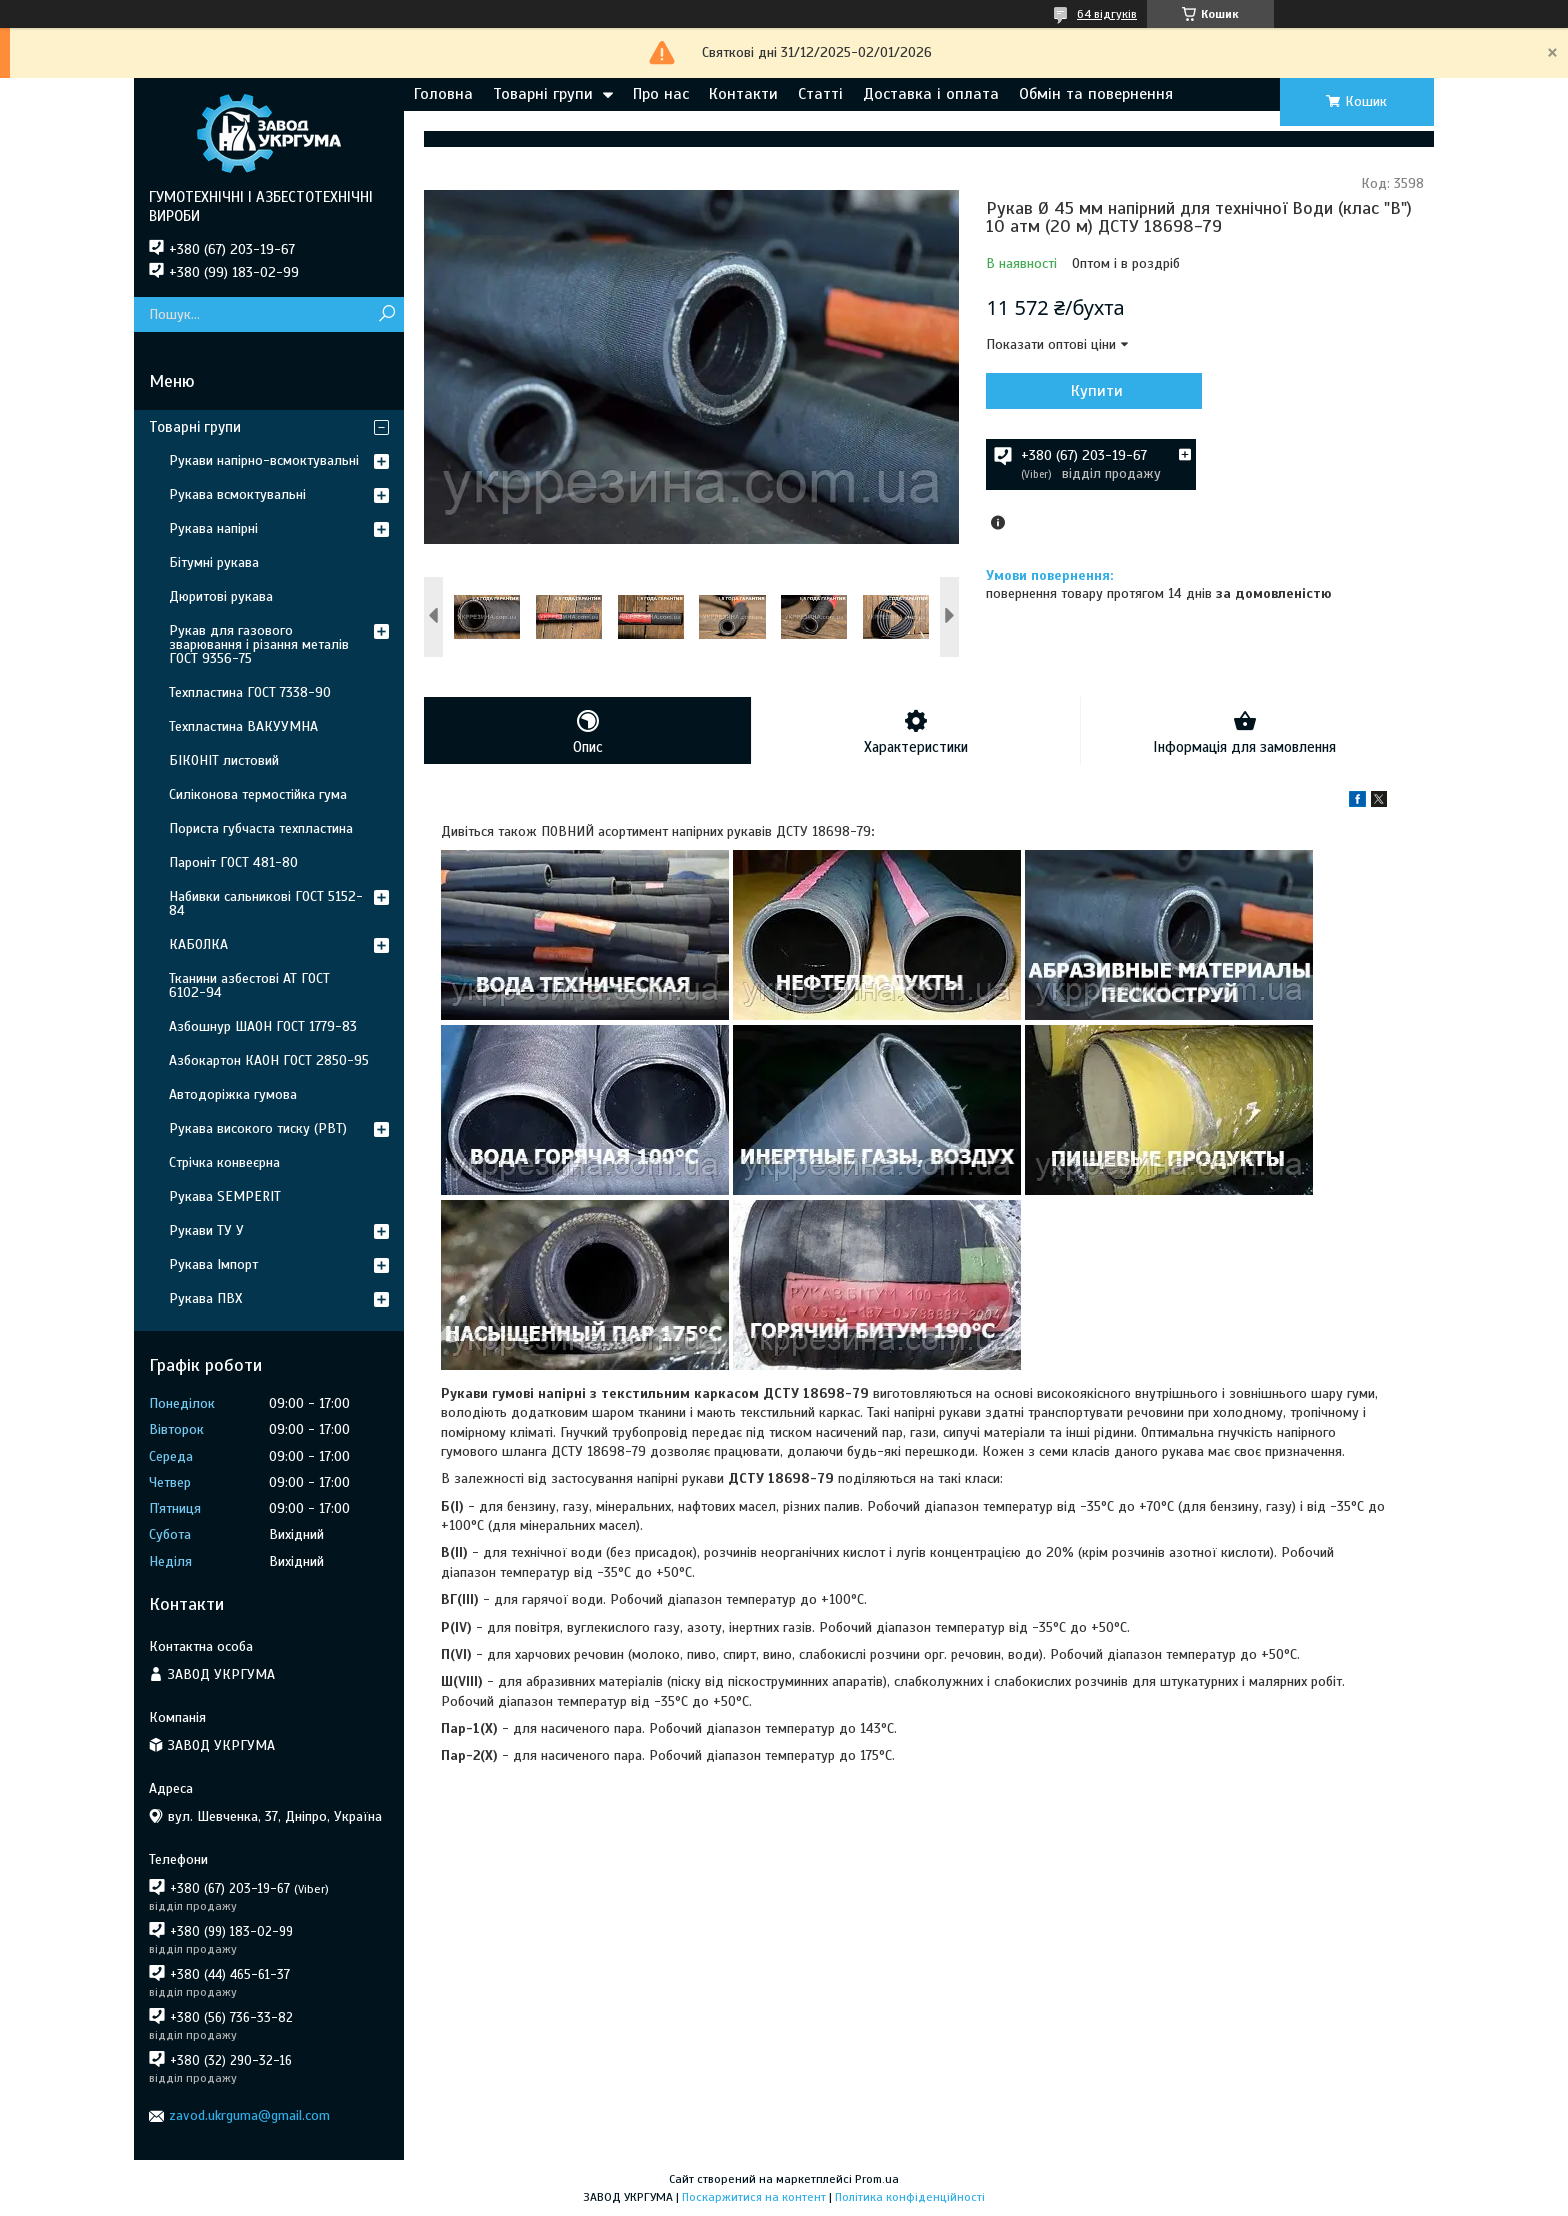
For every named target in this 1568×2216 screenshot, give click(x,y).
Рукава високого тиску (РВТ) (258, 1128)
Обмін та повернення (1096, 94)
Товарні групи (543, 94)
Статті (820, 94)
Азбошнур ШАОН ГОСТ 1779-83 (263, 1026)
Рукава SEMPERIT (225, 1196)
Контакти (743, 94)
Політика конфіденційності (910, 2197)
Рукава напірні (213, 528)
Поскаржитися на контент (754, 2197)
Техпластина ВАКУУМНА (243, 726)
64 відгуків (1107, 14)
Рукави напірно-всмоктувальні (264, 460)
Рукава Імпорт (213, 1264)
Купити (1094, 391)
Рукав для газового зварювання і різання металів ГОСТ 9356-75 (259, 644)
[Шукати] (386, 314)
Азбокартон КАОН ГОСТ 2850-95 (269, 1060)
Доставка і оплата (931, 94)
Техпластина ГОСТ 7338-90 (250, 692)
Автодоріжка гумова (233, 1094)
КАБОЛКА (198, 944)
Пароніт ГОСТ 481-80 (233, 862)
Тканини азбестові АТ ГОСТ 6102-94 (249, 985)
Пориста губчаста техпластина (261, 828)
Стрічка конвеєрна (224, 1162)
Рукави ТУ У (206, 1230)
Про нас (661, 94)
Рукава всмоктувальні (237, 494)
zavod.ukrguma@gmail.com (249, 2115)
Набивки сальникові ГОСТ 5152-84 (266, 903)
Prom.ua (877, 2179)
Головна (443, 94)
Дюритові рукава (221, 596)
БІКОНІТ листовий (224, 760)
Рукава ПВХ (205, 1298)
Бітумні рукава (214, 562)
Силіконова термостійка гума (258, 794)
